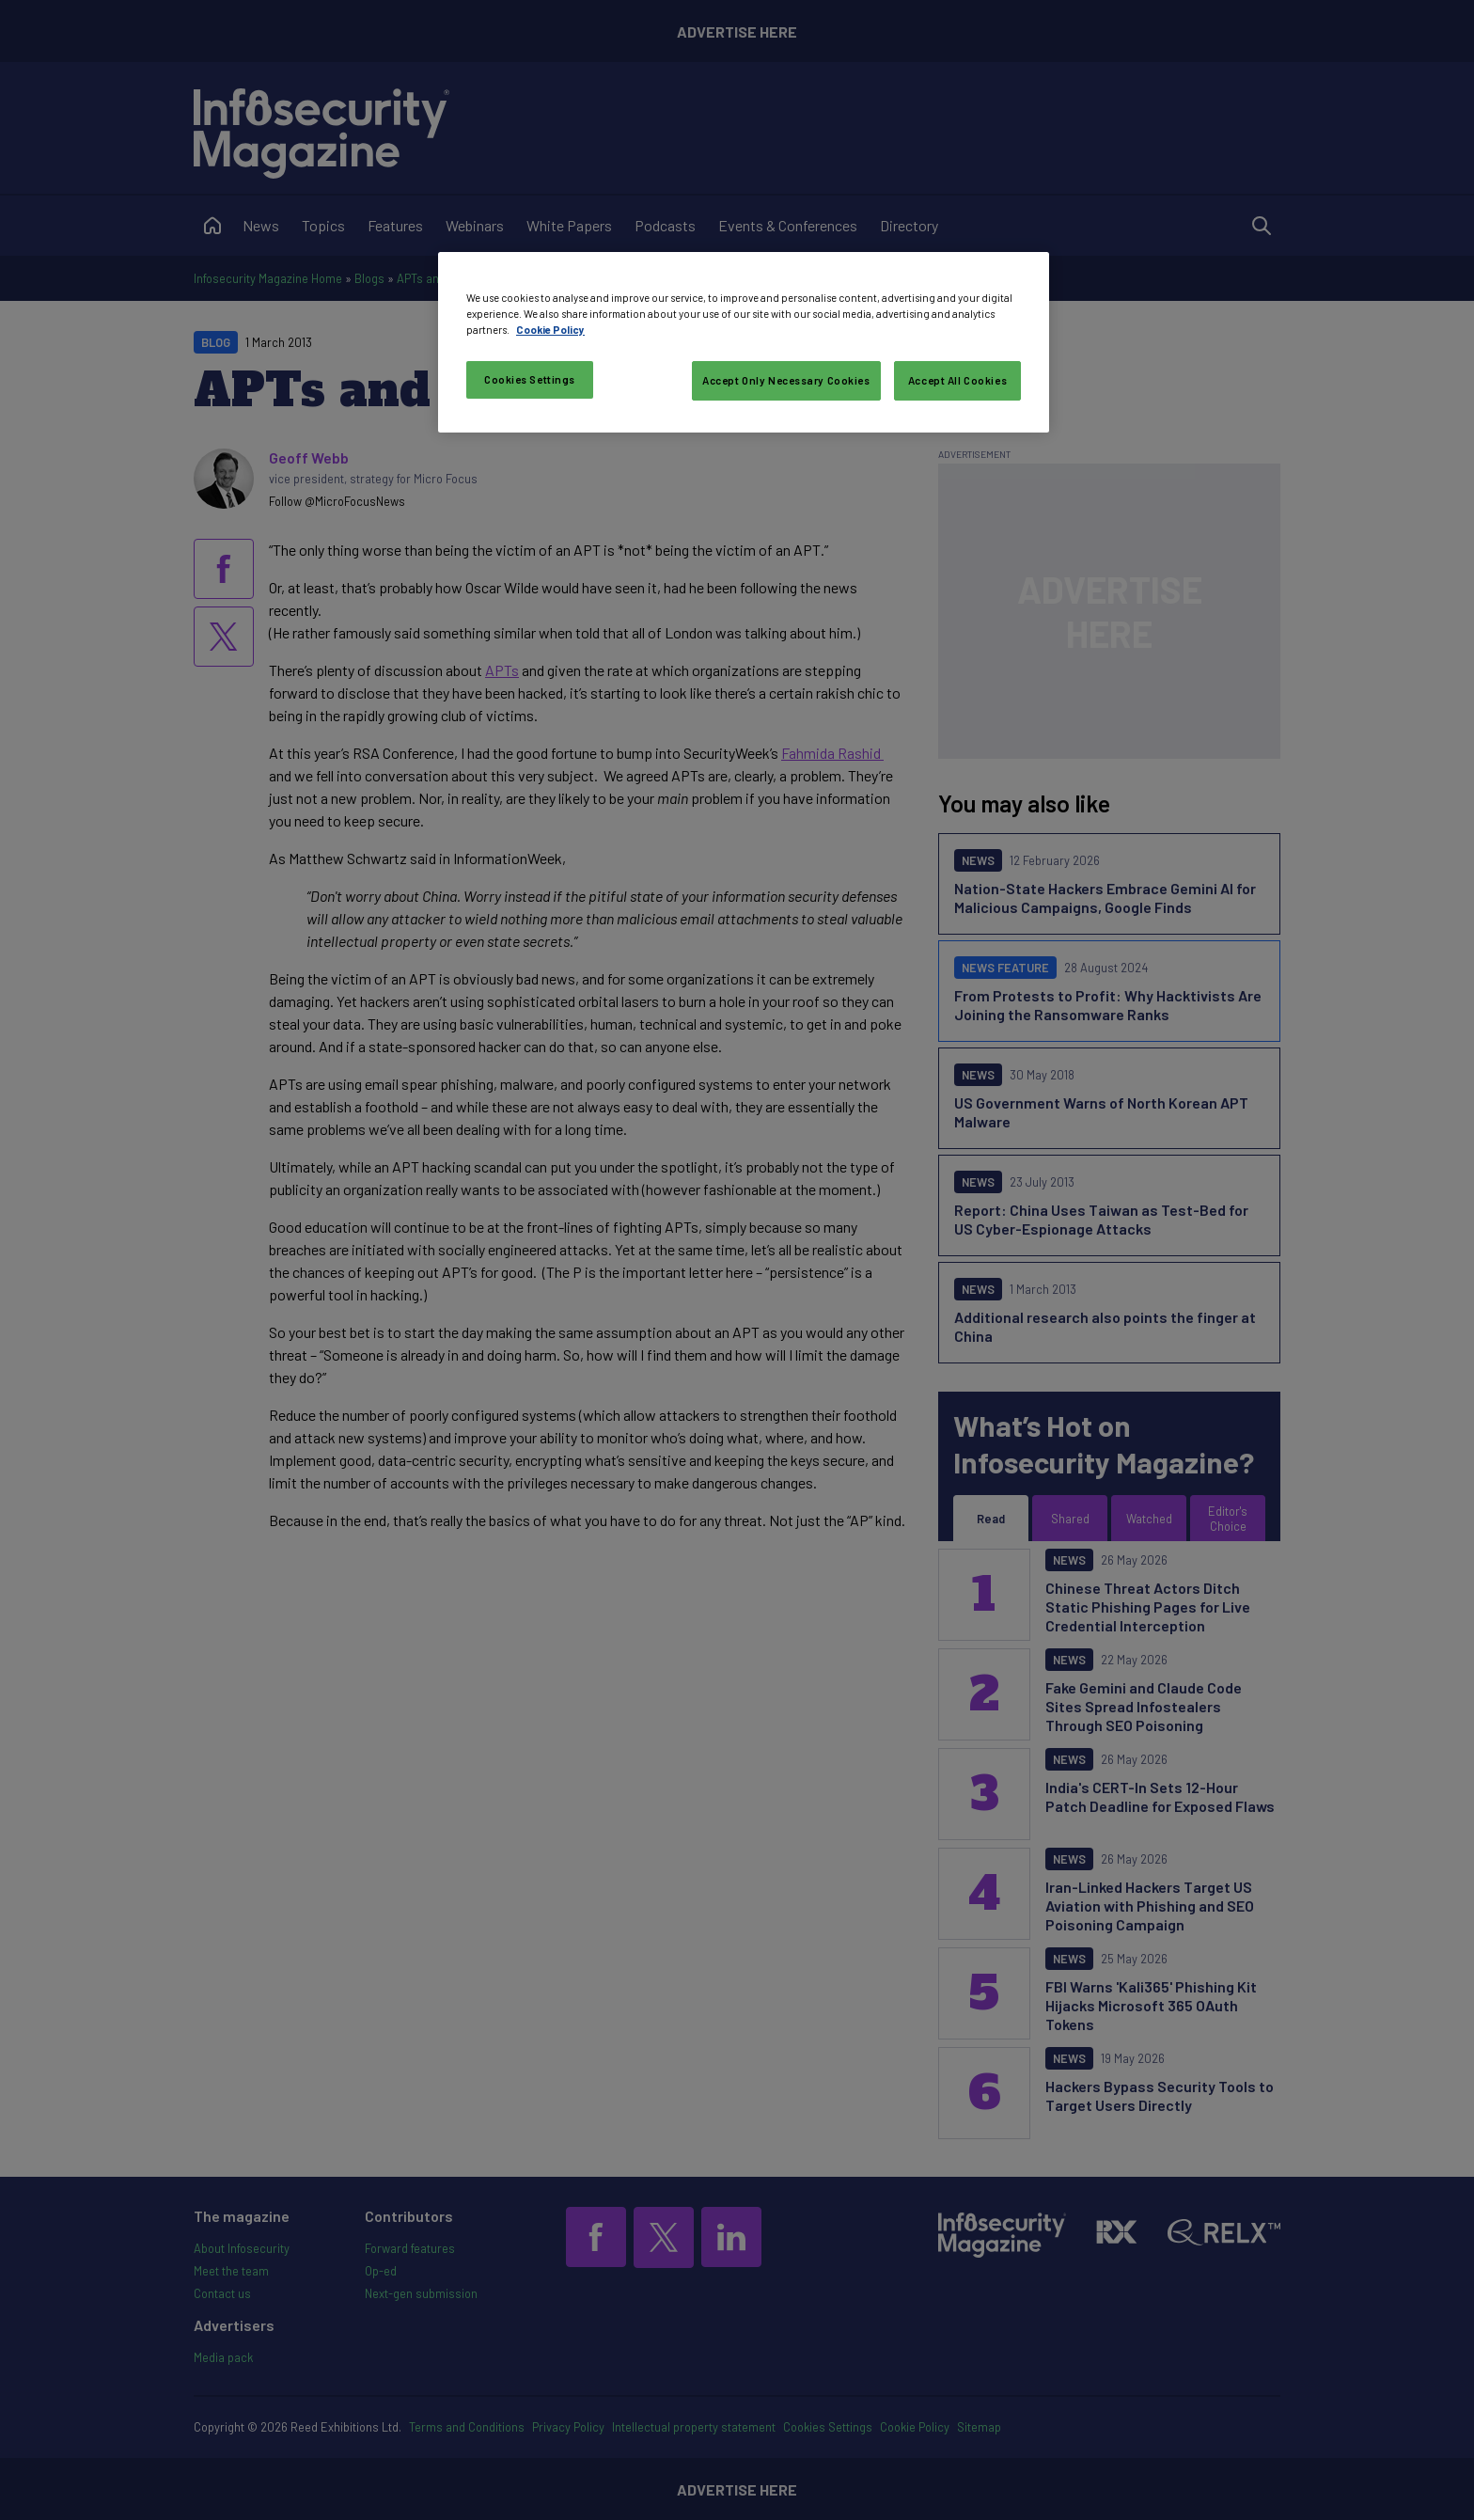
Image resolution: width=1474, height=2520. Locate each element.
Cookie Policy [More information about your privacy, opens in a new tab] (550, 329)
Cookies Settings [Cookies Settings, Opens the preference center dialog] (529, 379)
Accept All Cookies (957, 380)
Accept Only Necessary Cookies (786, 380)
